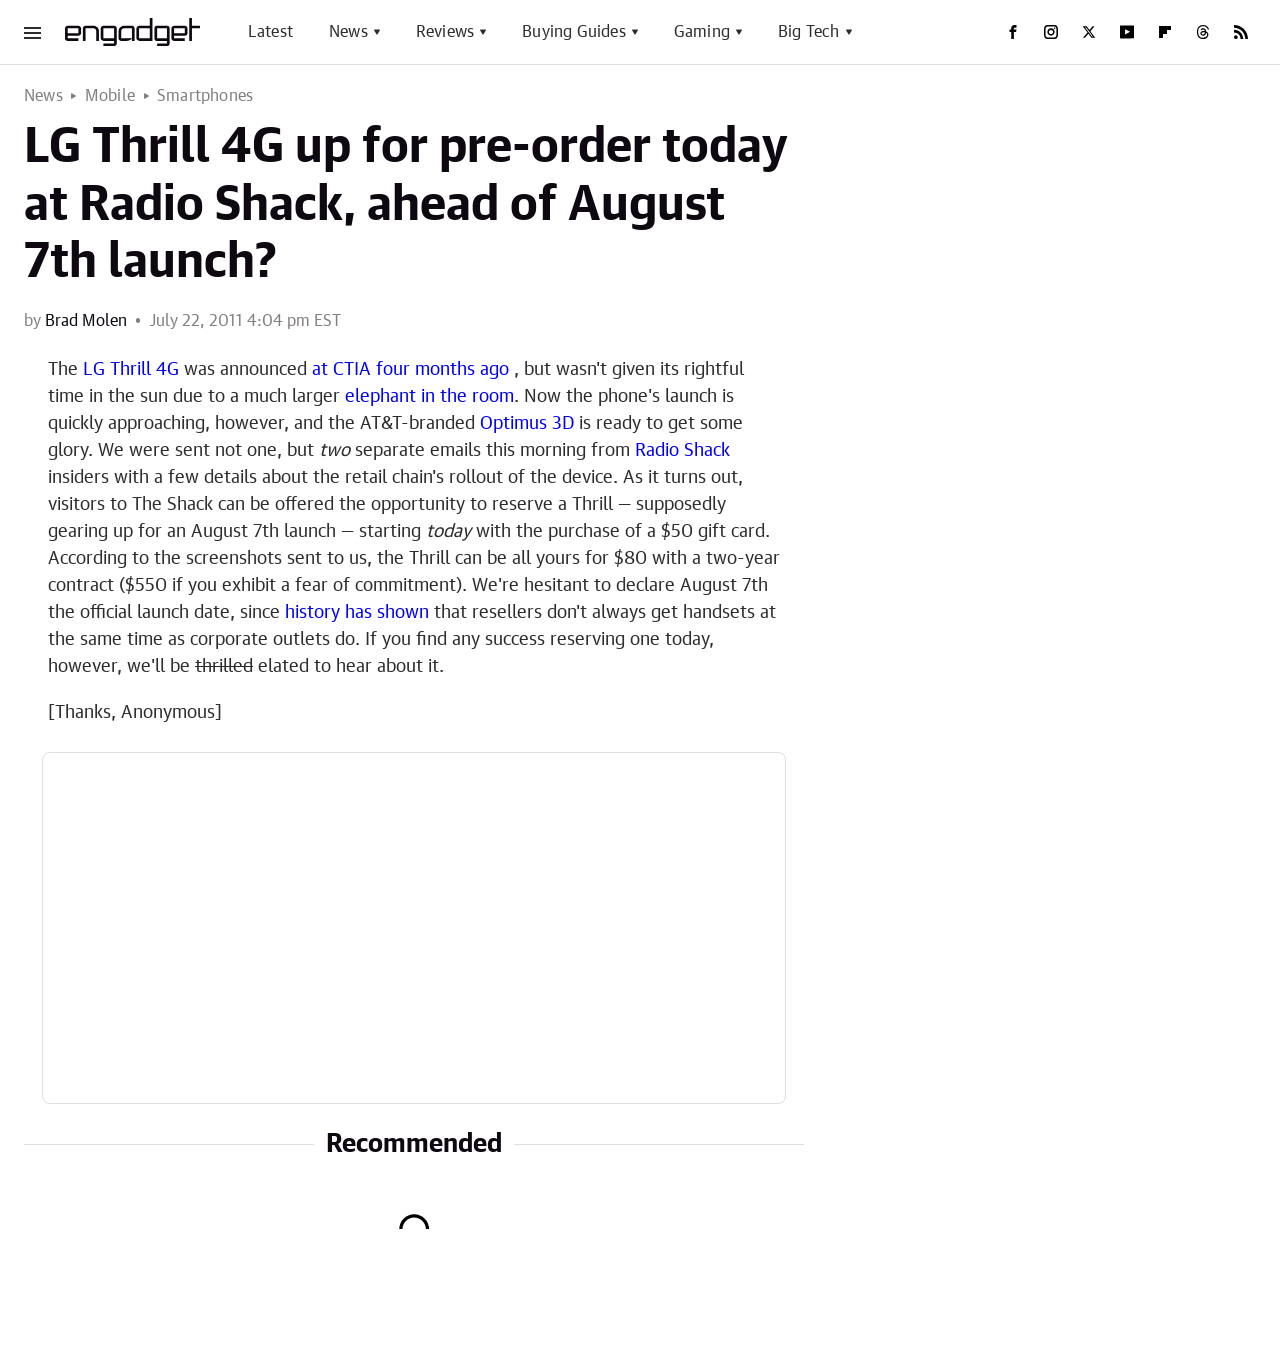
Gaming (702, 32)
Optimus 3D (527, 424)
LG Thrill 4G (131, 370)
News (348, 32)
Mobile (110, 96)
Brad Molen (86, 321)
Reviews (445, 32)
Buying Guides (574, 32)
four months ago (442, 370)
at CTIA (341, 370)
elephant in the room (429, 397)
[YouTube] (1127, 32)
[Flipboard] (1165, 32)
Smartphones (205, 96)
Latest (270, 32)
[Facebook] (1013, 32)
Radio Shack (682, 451)
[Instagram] (1051, 32)
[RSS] (1241, 32)
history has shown (357, 613)
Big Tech (809, 32)
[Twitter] (1089, 32)
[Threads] (1203, 32)
